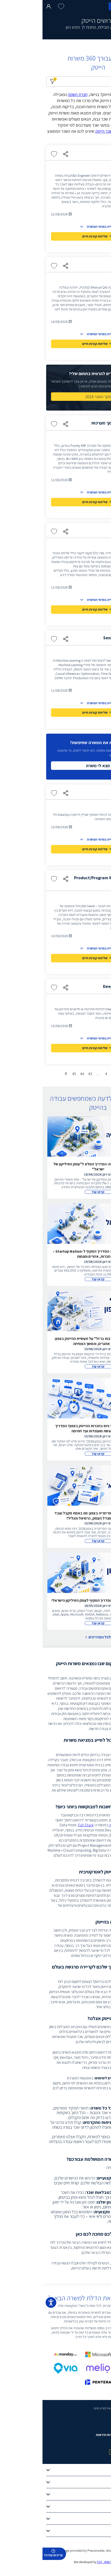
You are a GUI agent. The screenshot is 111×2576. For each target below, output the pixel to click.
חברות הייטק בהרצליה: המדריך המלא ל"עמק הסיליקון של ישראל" (55, 1166)
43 (48, 1073)
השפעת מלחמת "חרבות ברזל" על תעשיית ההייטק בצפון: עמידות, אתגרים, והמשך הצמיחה (55, 1341)
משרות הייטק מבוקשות (92, 2494)
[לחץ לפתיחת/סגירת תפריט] (104, 6)
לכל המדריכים (57, 1637)
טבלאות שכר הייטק (68, 131)
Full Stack (43, 1825)
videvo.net (96, 2550)
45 (32, 1073)
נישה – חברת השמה (94, 2470)
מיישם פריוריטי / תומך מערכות (75, 423)
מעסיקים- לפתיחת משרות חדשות (76, 2435)
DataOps (94, 792)
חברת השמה (35, 94)
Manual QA (92, 264)
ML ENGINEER (89, 530)
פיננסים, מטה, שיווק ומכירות (89, 2518)
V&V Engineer (89, 153)
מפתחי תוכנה (75, 1825)
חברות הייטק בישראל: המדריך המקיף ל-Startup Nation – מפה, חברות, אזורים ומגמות (55, 1254)
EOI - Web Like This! (67, 2562)
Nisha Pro (88, 2423)
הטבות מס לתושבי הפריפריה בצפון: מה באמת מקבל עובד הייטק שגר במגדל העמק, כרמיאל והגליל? (55, 1516)
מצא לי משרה (55, 765)
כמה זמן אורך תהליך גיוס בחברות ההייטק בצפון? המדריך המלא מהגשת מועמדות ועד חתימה (55, 1428)
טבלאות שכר (89, 2122)
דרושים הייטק (98, 2482)
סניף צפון (94, 2412)
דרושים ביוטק (98, 2506)
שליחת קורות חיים (55, 236)
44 (40, 1073)
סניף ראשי (93, 2408)
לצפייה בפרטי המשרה (59, 226)
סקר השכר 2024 (55, 396)
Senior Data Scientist (81, 638)
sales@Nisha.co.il (88, 2439)
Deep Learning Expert (81, 986)
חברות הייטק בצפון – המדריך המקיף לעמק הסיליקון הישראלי (55, 1600)
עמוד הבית (100, 46)
